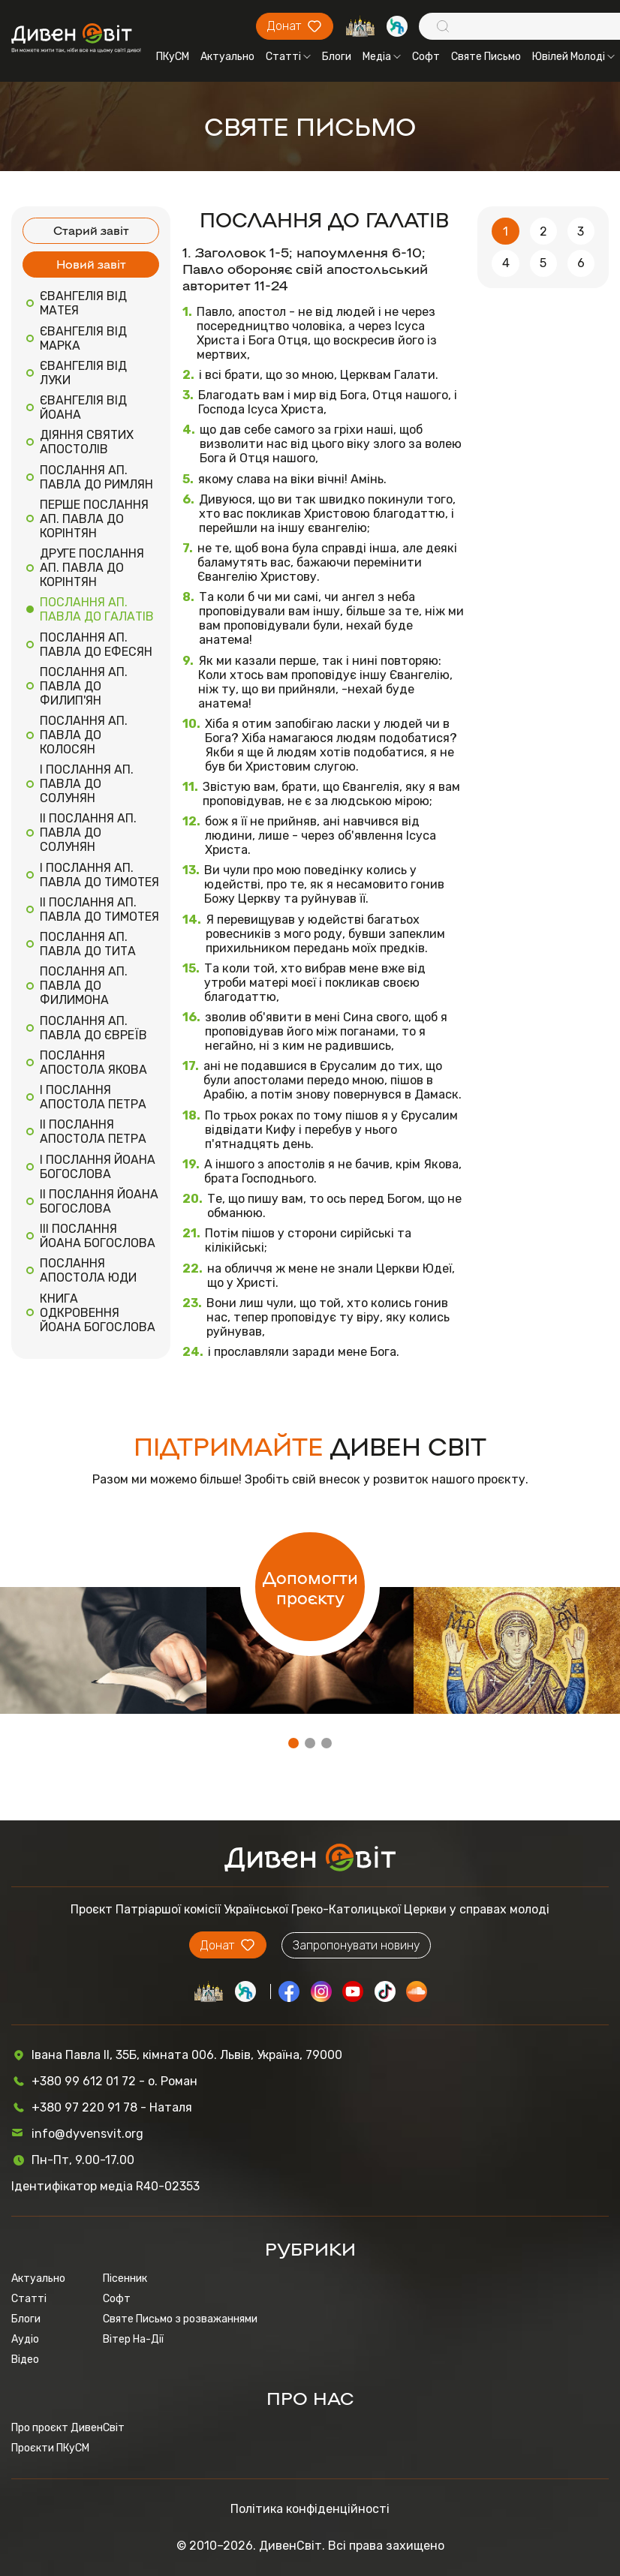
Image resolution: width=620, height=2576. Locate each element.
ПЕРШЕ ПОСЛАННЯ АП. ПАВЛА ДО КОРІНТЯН (94, 518)
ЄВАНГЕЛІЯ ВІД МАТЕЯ (83, 303)
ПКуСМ (172, 56)
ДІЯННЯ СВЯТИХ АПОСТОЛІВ (87, 442)
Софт (426, 56)
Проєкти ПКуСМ (50, 2448)
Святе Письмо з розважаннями (180, 2319)
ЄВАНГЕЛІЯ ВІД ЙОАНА (83, 407)
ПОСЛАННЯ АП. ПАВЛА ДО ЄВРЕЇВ (93, 1028)
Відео (25, 2359)
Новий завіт (91, 264)
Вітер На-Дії (133, 2339)
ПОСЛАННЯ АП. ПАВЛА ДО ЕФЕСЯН (96, 644)
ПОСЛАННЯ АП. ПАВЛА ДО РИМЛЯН (96, 477)
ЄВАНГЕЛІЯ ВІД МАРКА (83, 338)
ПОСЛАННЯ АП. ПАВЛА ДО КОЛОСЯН (84, 735)
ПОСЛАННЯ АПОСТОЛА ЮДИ (88, 1270)
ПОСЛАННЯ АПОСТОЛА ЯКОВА (93, 1062)
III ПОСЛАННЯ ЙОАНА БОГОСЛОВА (97, 1236)
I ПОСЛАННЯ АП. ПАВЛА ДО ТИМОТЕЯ (99, 875)
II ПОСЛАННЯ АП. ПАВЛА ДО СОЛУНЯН (88, 832)
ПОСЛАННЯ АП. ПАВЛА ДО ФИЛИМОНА (84, 985)
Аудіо (25, 2339)
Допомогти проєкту (310, 1587)
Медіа (382, 56)
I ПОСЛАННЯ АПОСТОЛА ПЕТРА (93, 1097)
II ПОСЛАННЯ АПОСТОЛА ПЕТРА (93, 1131)
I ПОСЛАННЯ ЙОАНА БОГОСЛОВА (97, 1167)
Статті (288, 56)
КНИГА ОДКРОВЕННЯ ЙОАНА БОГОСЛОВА (97, 1312)
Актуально (227, 56)
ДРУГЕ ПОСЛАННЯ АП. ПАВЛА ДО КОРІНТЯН (92, 567)
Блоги (336, 56)
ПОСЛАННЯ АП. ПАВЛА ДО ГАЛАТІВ (97, 609)
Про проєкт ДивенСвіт (68, 2427)
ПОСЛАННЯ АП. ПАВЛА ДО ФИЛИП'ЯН (84, 686)
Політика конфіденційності (310, 2509)
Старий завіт (91, 230)
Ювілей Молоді (573, 56)
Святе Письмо (486, 56)
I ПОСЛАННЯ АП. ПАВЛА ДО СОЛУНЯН (87, 783)
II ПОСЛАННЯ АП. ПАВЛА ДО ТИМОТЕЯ (99, 909)
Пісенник (125, 2278)
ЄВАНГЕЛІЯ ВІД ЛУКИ (83, 373)
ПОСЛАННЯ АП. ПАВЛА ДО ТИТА (88, 944)
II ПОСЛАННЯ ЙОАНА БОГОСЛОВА (99, 1201)
